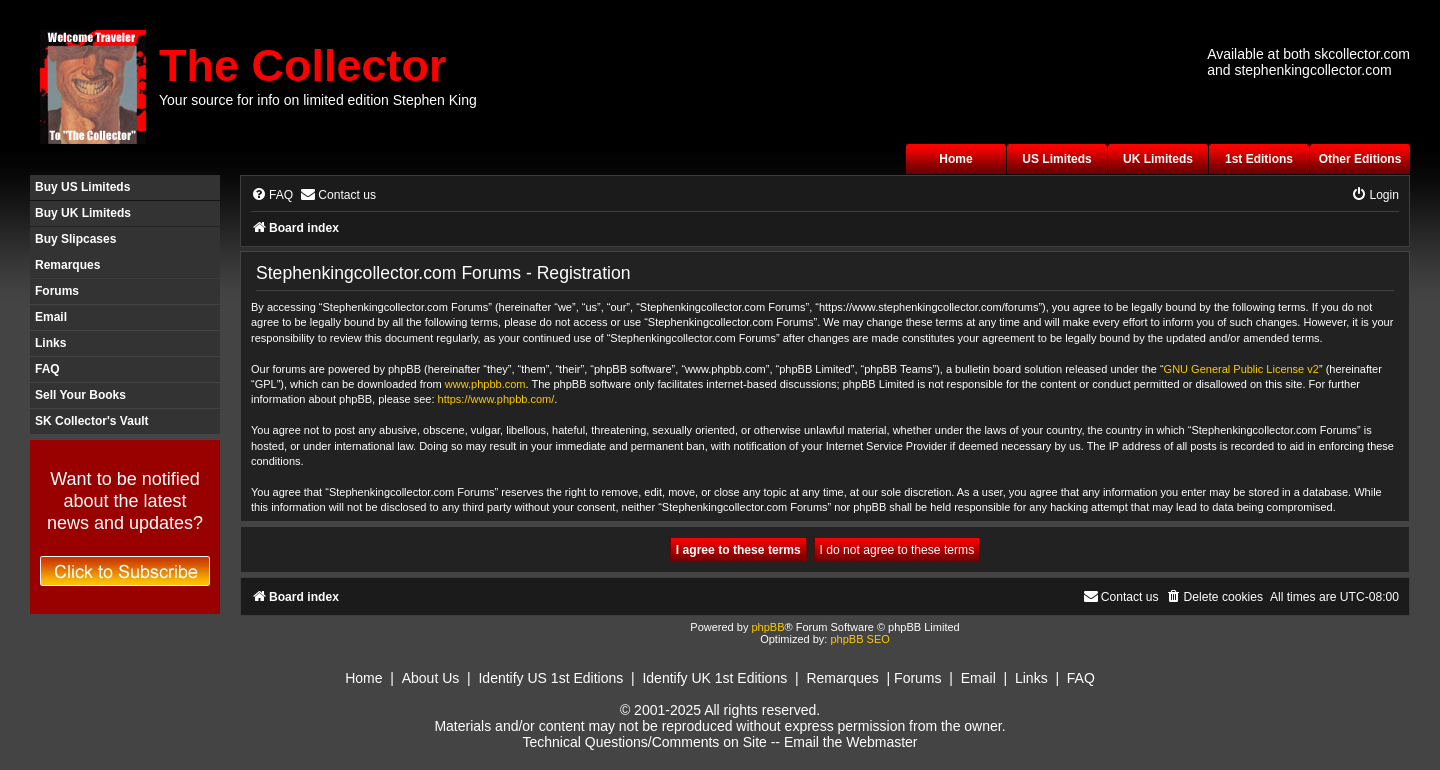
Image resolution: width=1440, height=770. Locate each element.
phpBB (767, 627)
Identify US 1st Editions (550, 678)
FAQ (47, 369)
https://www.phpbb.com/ (496, 399)
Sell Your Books (80, 395)
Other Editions (1360, 159)
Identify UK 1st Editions (714, 678)
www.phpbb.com (485, 384)
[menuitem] (272, 195)
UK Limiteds (1158, 159)
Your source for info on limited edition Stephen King (318, 100)
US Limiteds (1056, 159)
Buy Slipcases (75, 239)
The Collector (303, 65)
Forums (57, 291)
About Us (431, 678)
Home (955, 159)
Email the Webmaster (851, 742)
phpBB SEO (859, 639)
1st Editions (1259, 159)
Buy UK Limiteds (83, 213)
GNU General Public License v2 (1241, 369)
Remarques (67, 265)
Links (50, 343)
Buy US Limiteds (82, 187)
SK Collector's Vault (92, 421)
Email (51, 317)
